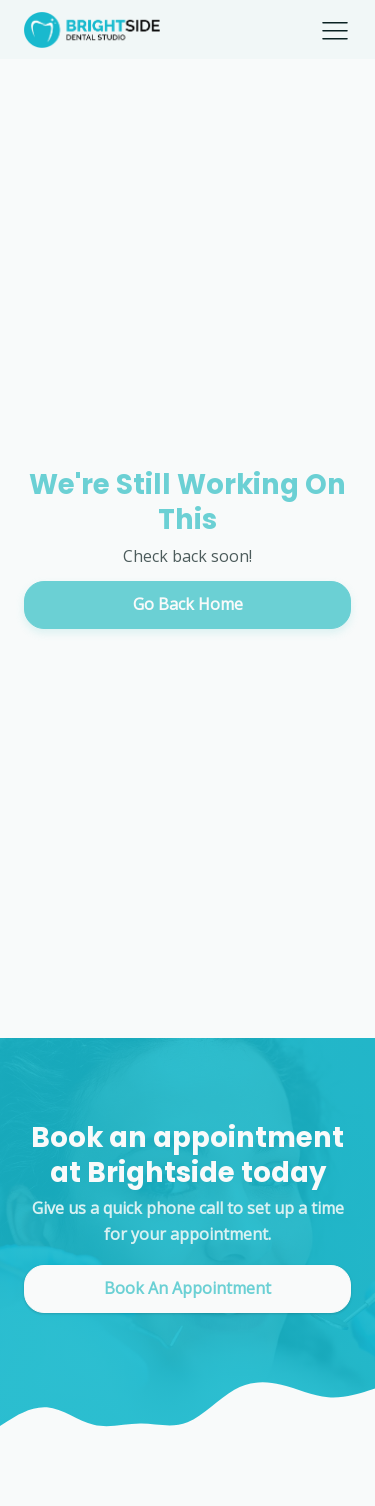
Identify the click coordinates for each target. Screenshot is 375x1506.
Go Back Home (188, 604)
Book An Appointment (187, 1288)
